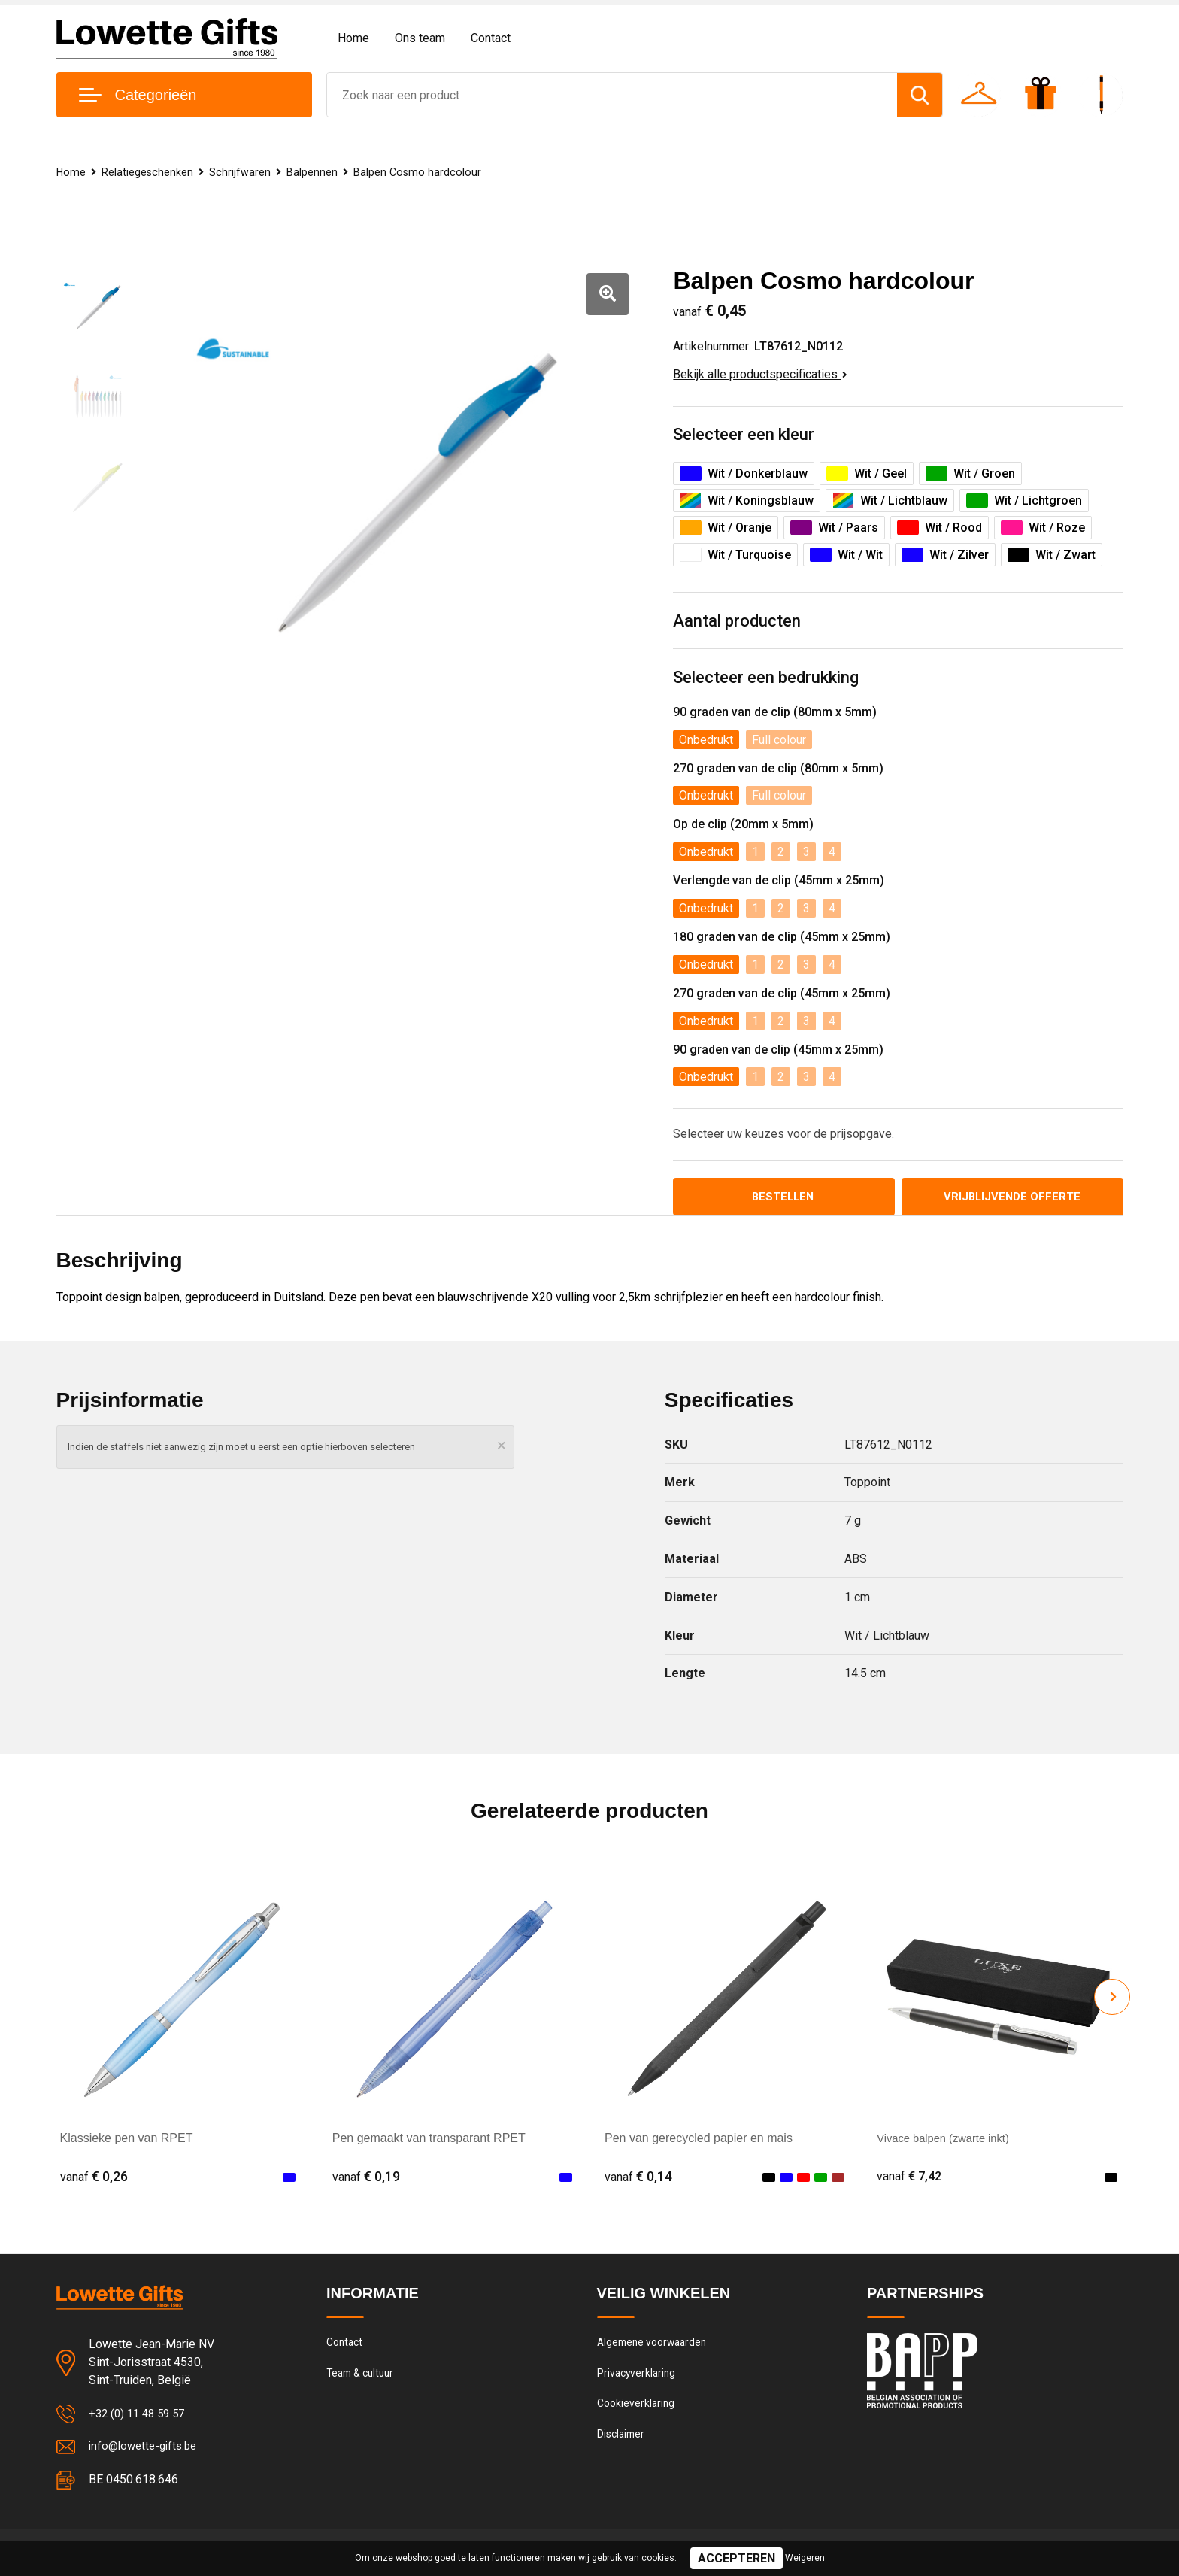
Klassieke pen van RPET (126, 2140)
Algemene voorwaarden (655, 2346)
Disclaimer (622, 2443)
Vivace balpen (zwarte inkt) (949, 2140)
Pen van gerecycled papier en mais (699, 2140)
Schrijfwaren (243, 172)
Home (353, 38)
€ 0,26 (94, 2178)
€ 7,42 (910, 2178)
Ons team (420, 38)
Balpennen (315, 172)
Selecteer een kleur (743, 434)
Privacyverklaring (638, 2378)
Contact (491, 38)
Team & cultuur (364, 2378)
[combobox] (612, 95)
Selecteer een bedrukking (766, 677)
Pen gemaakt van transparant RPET (429, 2140)
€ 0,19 (366, 2178)
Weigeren (805, 2558)
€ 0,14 (638, 2178)
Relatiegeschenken (149, 172)
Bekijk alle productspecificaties (760, 374)
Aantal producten (737, 620)
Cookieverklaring (637, 2410)
